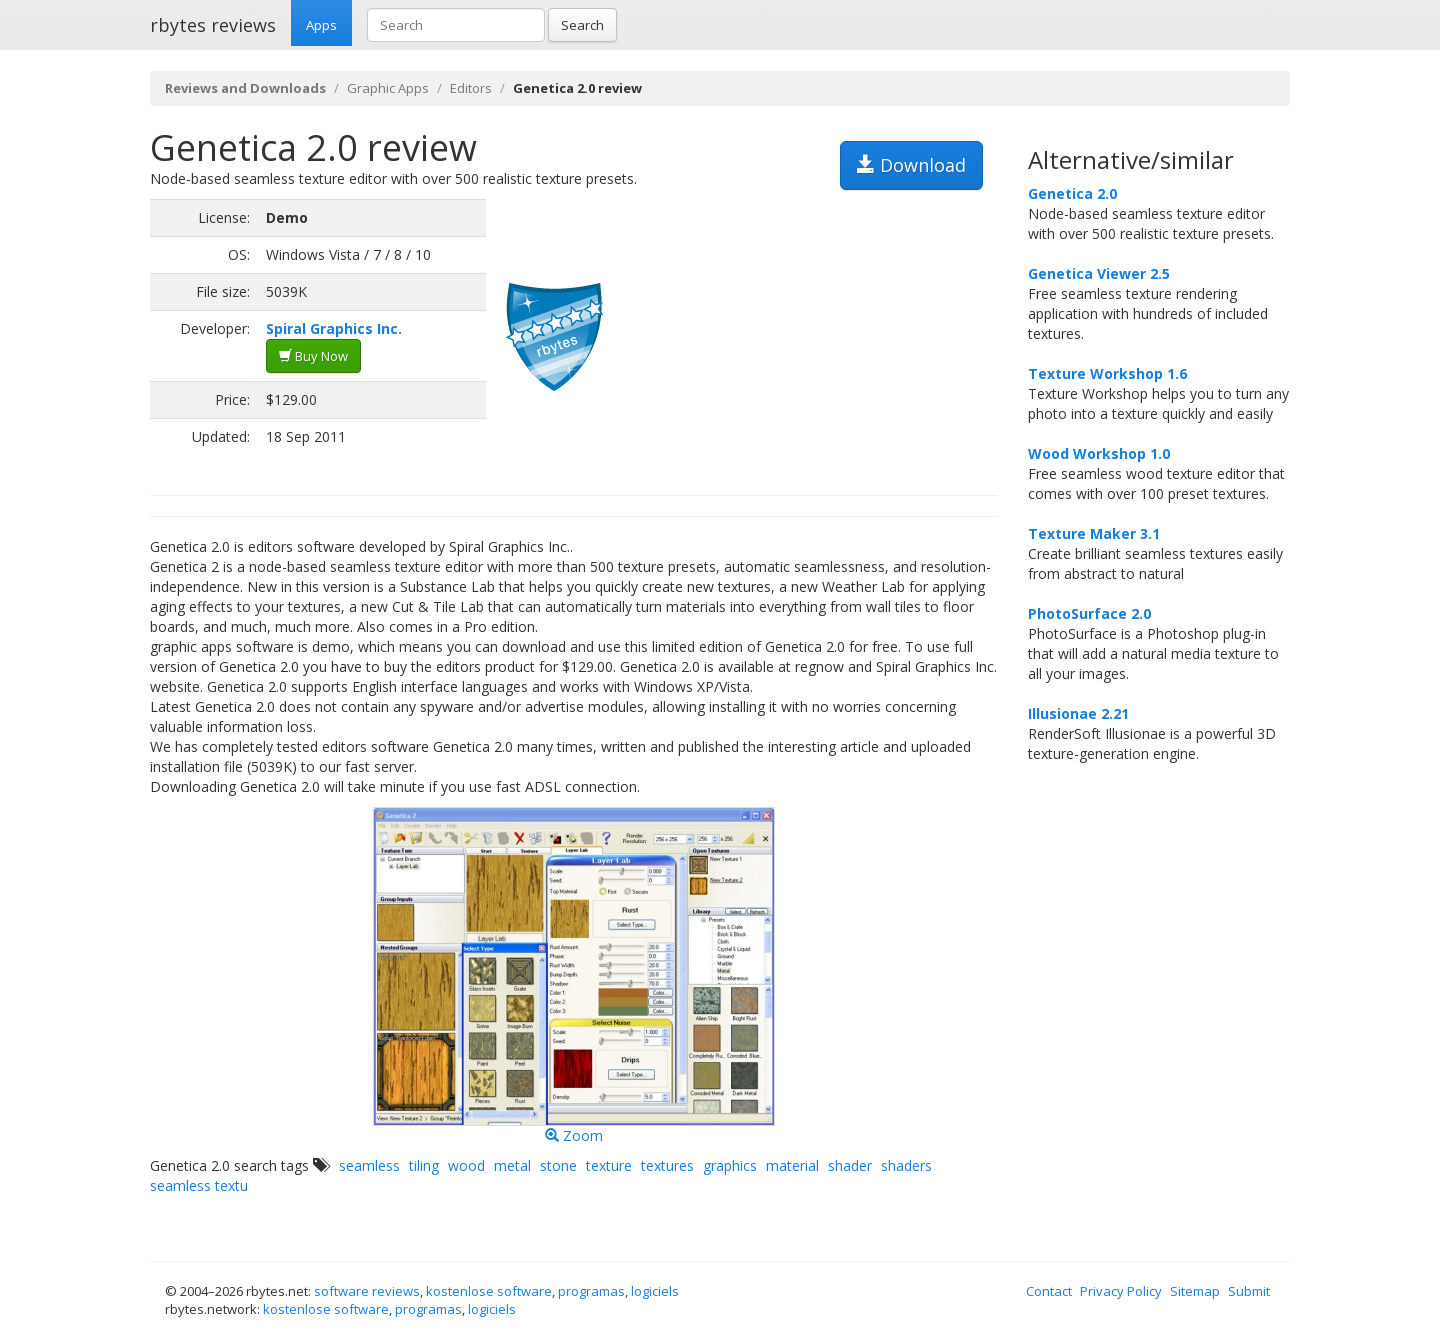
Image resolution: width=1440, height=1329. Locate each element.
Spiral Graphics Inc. (334, 328)
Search (582, 25)
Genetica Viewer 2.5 (1099, 273)
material (792, 1165)
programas (591, 1291)
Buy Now (313, 356)
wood (466, 1165)
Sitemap (1195, 1291)
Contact (1049, 1291)
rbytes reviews (213, 25)
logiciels (655, 1291)
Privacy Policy (1121, 1291)
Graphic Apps (388, 88)
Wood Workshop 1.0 (1099, 453)
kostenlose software (489, 1291)
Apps (321, 25)
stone (558, 1165)
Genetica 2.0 (1072, 193)
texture (609, 1165)
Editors (471, 88)
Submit (1249, 1291)
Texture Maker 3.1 (1094, 533)
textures (667, 1165)
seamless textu (199, 1185)
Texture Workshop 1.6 (1107, 373)
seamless (369, 1165)
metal (512, 1165)
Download (911, 165)
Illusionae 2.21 (1078, 713)
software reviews (367, 1291)
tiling (424, 1165)
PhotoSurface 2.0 (1089, 613)
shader (850, 1165)
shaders (906, 1165)
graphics (730, 1165)
